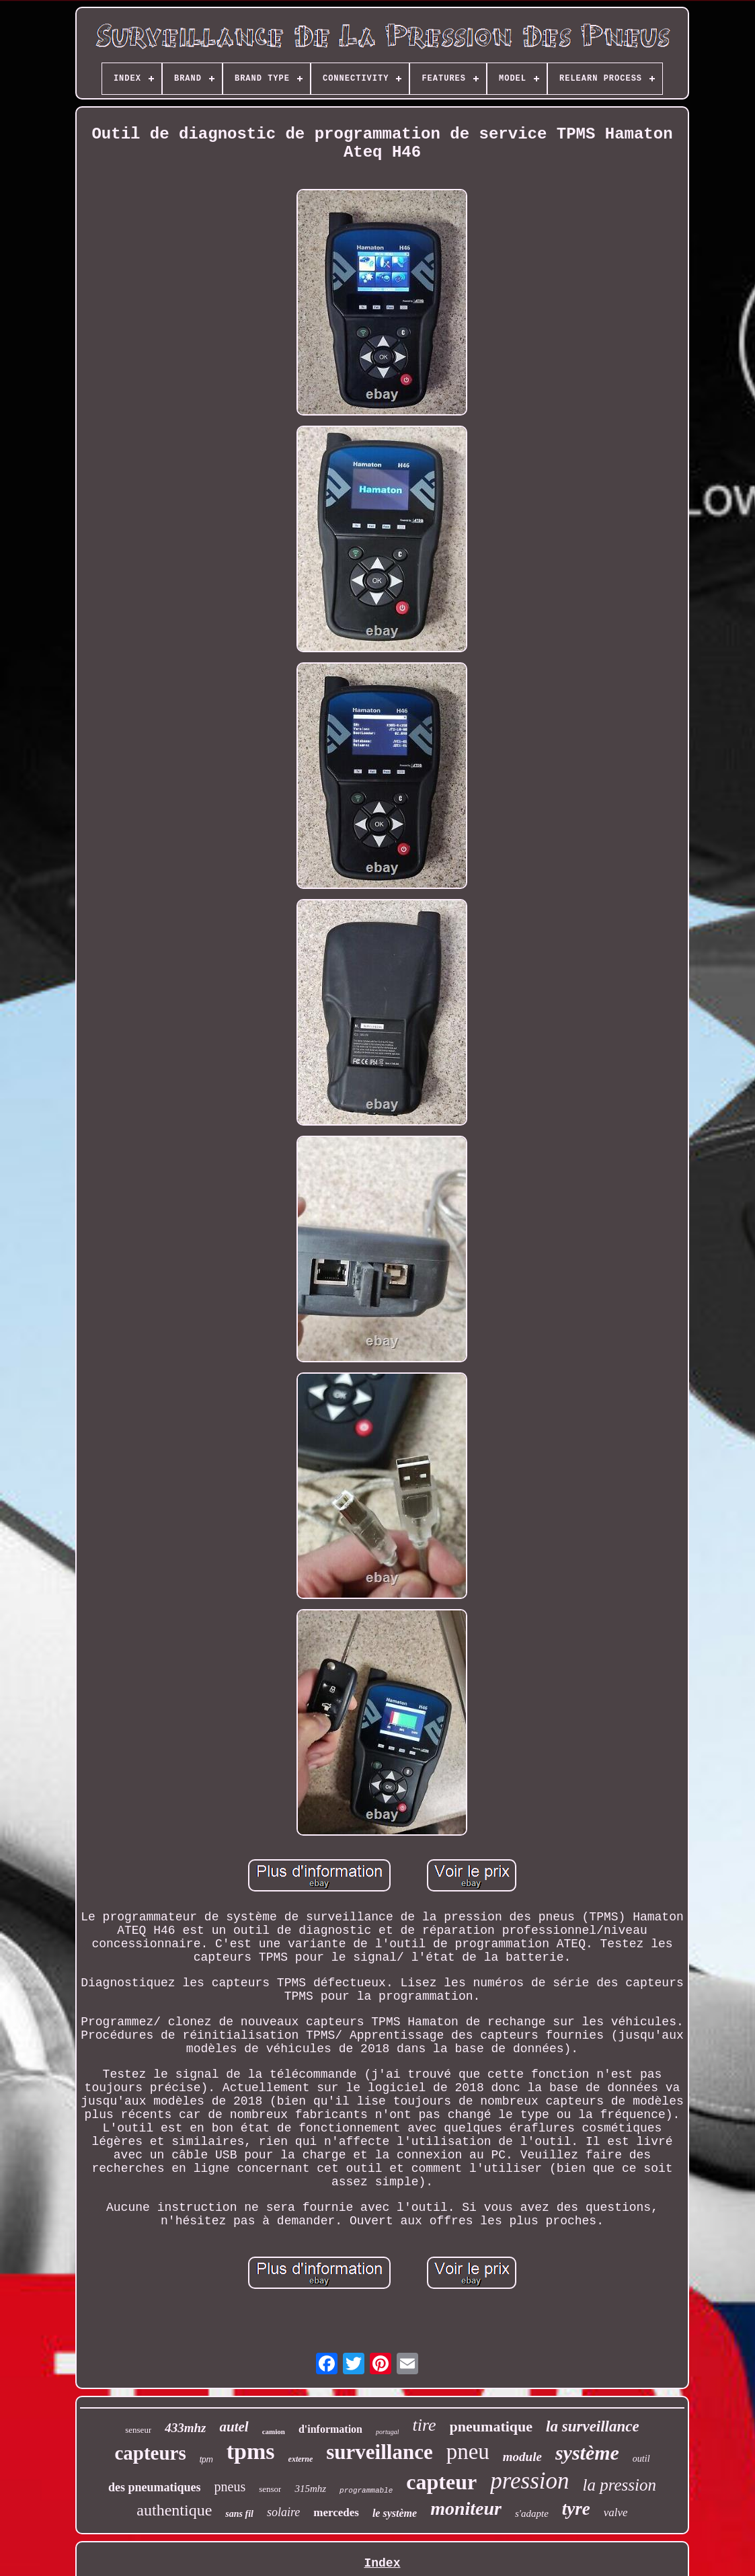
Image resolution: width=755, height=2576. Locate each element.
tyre (576, 2509)
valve (616, 2512)
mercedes (336, 2512)
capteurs (150, 2453)
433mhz (185, 2428)
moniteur (466, 2508)
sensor (270, 2489)
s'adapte (532, 2513)
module (522, 2457)
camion (273, 2431)
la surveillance (592, 2426)
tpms (251, 2451)
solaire (283, 2512)
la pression (619, 2485)
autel (233, 2427)
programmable (366, 2491)
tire (424, 2425)
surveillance (379, 2452)
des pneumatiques (154, 2487)
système (587, 2453)
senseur (138, 2430)
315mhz (310, 2488)
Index (382, 2563)
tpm (206, 2459)
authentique (174, 2510)
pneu (467, 2452)
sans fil (239, 2514)
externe (300, 2459)
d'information (330, 2429)
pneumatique (491, 2426)
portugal (387, 2431)
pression (529, 2481)
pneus (230, 2486)
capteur (441, 2482)
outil (641, 2459)
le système (394, 2513)
